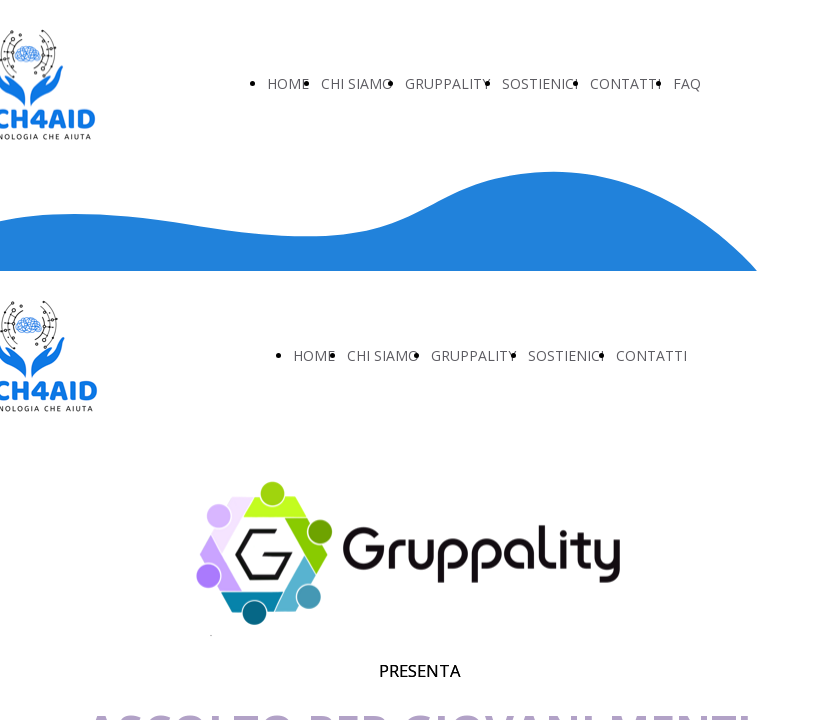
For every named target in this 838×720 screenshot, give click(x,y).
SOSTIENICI (540, 83)
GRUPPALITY (447, 83)
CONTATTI (625, 83)
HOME (288, 83)
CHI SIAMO (357, 83)
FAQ (687, 83)
